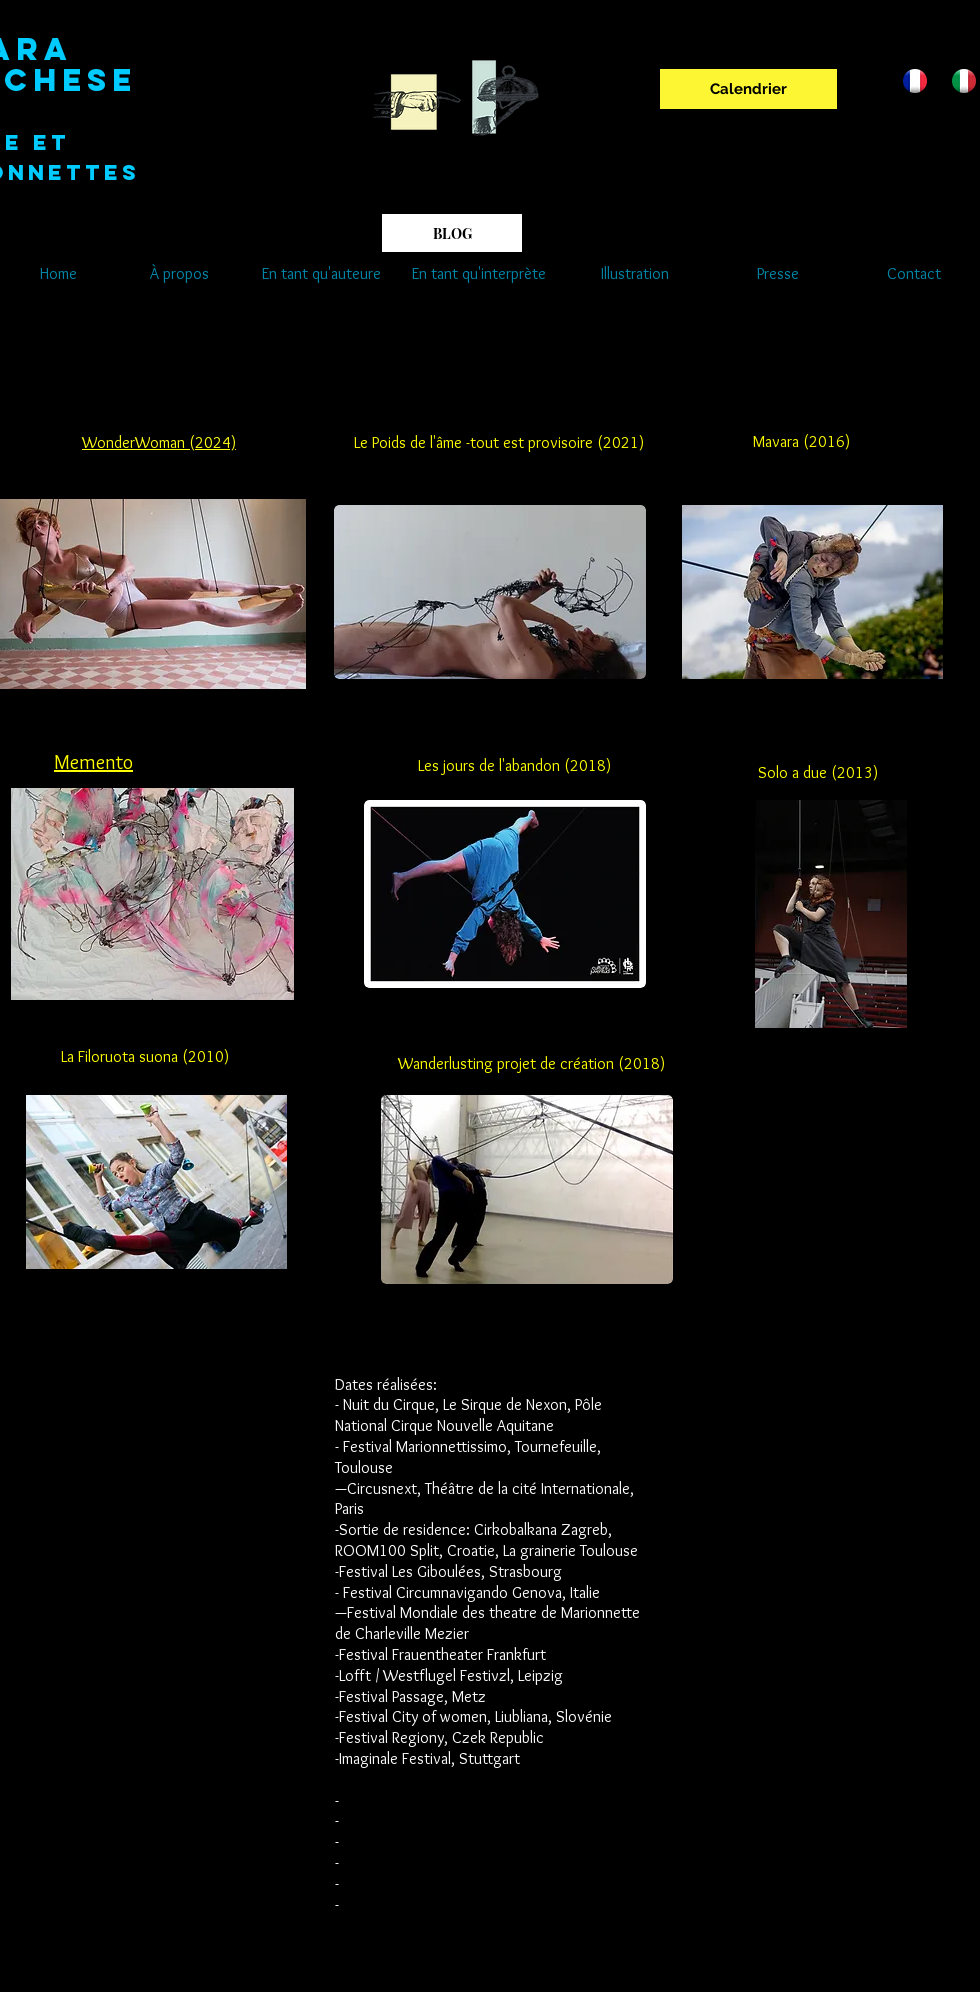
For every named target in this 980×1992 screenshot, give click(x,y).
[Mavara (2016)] (801, 442)
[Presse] (778, 274)
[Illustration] (635, 274)
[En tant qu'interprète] (479, 274)
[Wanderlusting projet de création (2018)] (531, 1065)
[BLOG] (452, 233)
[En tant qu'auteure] (321, 274)
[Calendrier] (748, 89)
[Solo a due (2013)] (818, 774)
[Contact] (913, 274)
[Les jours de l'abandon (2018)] (514, 767)
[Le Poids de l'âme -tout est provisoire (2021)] (499, 443)
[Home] (58, 274)
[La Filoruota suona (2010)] (145, 1058)
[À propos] (179, 274)
